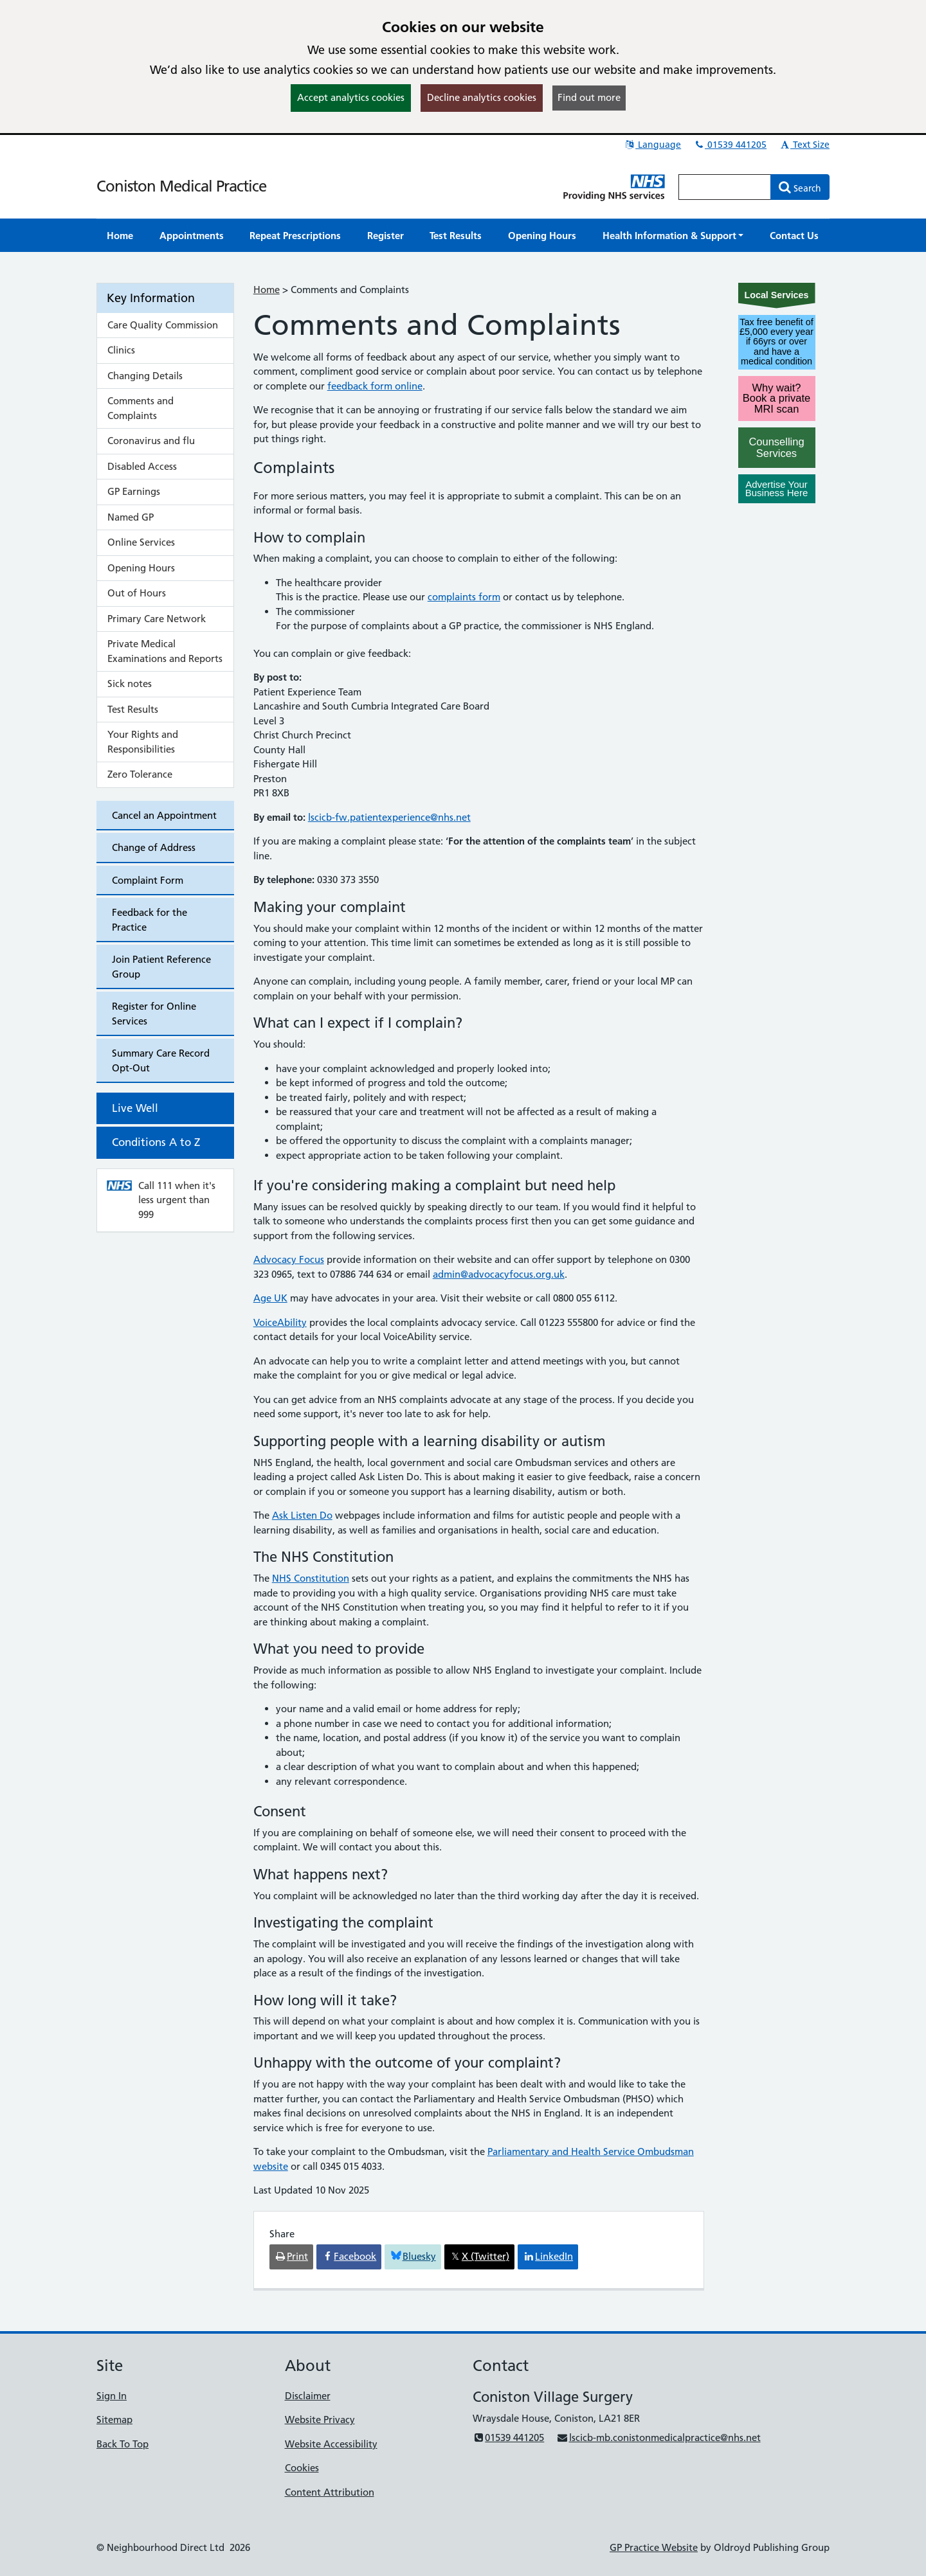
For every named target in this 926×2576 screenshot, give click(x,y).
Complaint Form (147, 880)
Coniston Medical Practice (181, 186)
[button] (673, 235)
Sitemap (114, 2419)
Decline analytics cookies (481, 97)
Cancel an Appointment (164, 815)
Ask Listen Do (302, 1515)
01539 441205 (730, 144)
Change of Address (153, 847)
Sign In (111, 2396)
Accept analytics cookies (350, 97)
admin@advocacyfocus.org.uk (499, 1274)
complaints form (464, 597)
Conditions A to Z (156, 1142)
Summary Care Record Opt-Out (161, 1060)
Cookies (302, 2468)
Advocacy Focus (288, 1259)
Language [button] (652, 144)
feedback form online (374, 386)
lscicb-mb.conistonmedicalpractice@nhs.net (658, 2437)
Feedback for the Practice (149, 919)
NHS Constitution (310, 1578)
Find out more (589, 97)
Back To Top (122, 2444)
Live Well (135, 1108)
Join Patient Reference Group (161, 966)
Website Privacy (320, 2419)
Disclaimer (308, 2396)
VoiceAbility (280, 1322)
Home (266, 289)
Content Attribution (329, 2492)
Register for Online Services (154, 1013)
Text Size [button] (804, 144)
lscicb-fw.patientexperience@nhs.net (389, 817)
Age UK (270, 1298)
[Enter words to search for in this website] (724, 187)
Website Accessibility (331, 2444)
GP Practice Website (654, 2547)
